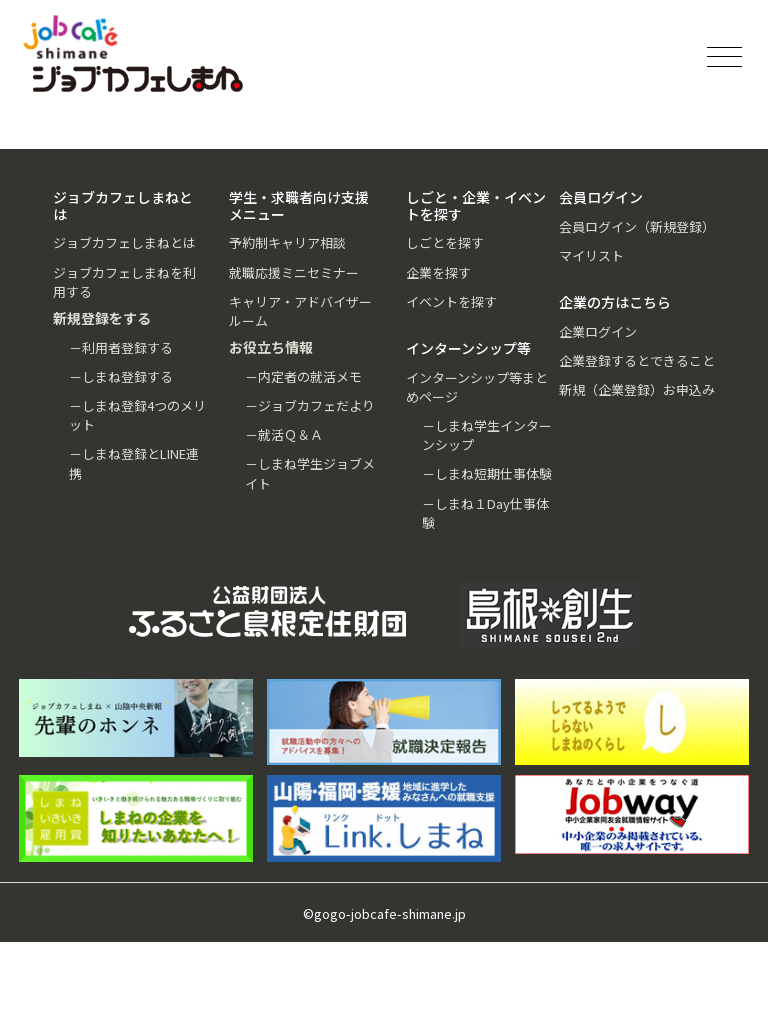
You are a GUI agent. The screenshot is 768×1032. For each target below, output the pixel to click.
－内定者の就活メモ (303, 376)
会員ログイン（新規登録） (637, 226)
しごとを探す (445, 242)
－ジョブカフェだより (310, 405)
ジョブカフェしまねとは (124, 242)
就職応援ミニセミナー (294, 272)
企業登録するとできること (637, 360)
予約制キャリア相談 (287, 242)
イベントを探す (451, 301)
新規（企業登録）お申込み (637, 389)
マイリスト (591, 255)
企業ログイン (598, 331)
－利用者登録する (121, 347)
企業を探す (438, 272)
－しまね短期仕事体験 (487, 473)
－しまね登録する (121, 376)
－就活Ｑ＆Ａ (284, 434)
